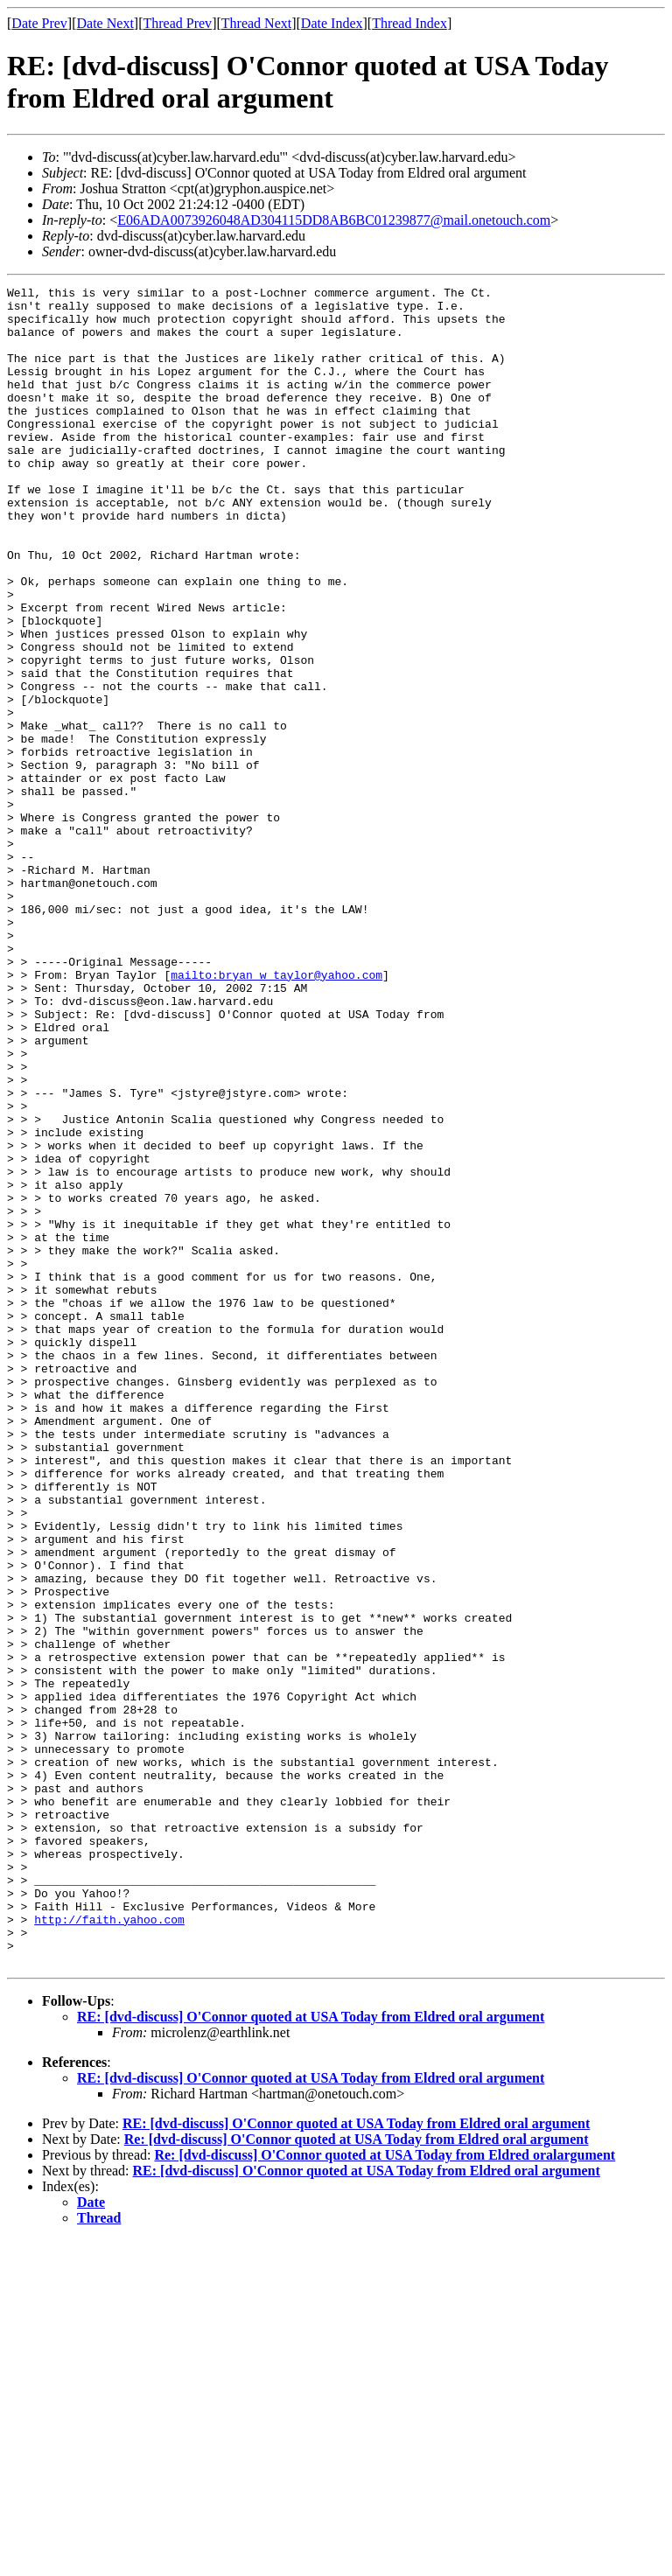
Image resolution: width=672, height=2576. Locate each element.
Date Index (332, 23)
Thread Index (409, 23)
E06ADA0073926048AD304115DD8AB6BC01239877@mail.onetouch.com (333, 220)
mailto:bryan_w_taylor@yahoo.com (276, 1113)
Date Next (105, 23)
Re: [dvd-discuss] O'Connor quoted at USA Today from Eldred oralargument (384, 2490)
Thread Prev (177, 23)
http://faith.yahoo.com (109, 2247)
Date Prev (39, 23)
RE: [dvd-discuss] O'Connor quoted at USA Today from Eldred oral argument (310, 2352)
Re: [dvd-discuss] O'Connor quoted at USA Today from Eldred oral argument (356, 2475)
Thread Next (256, 23)
